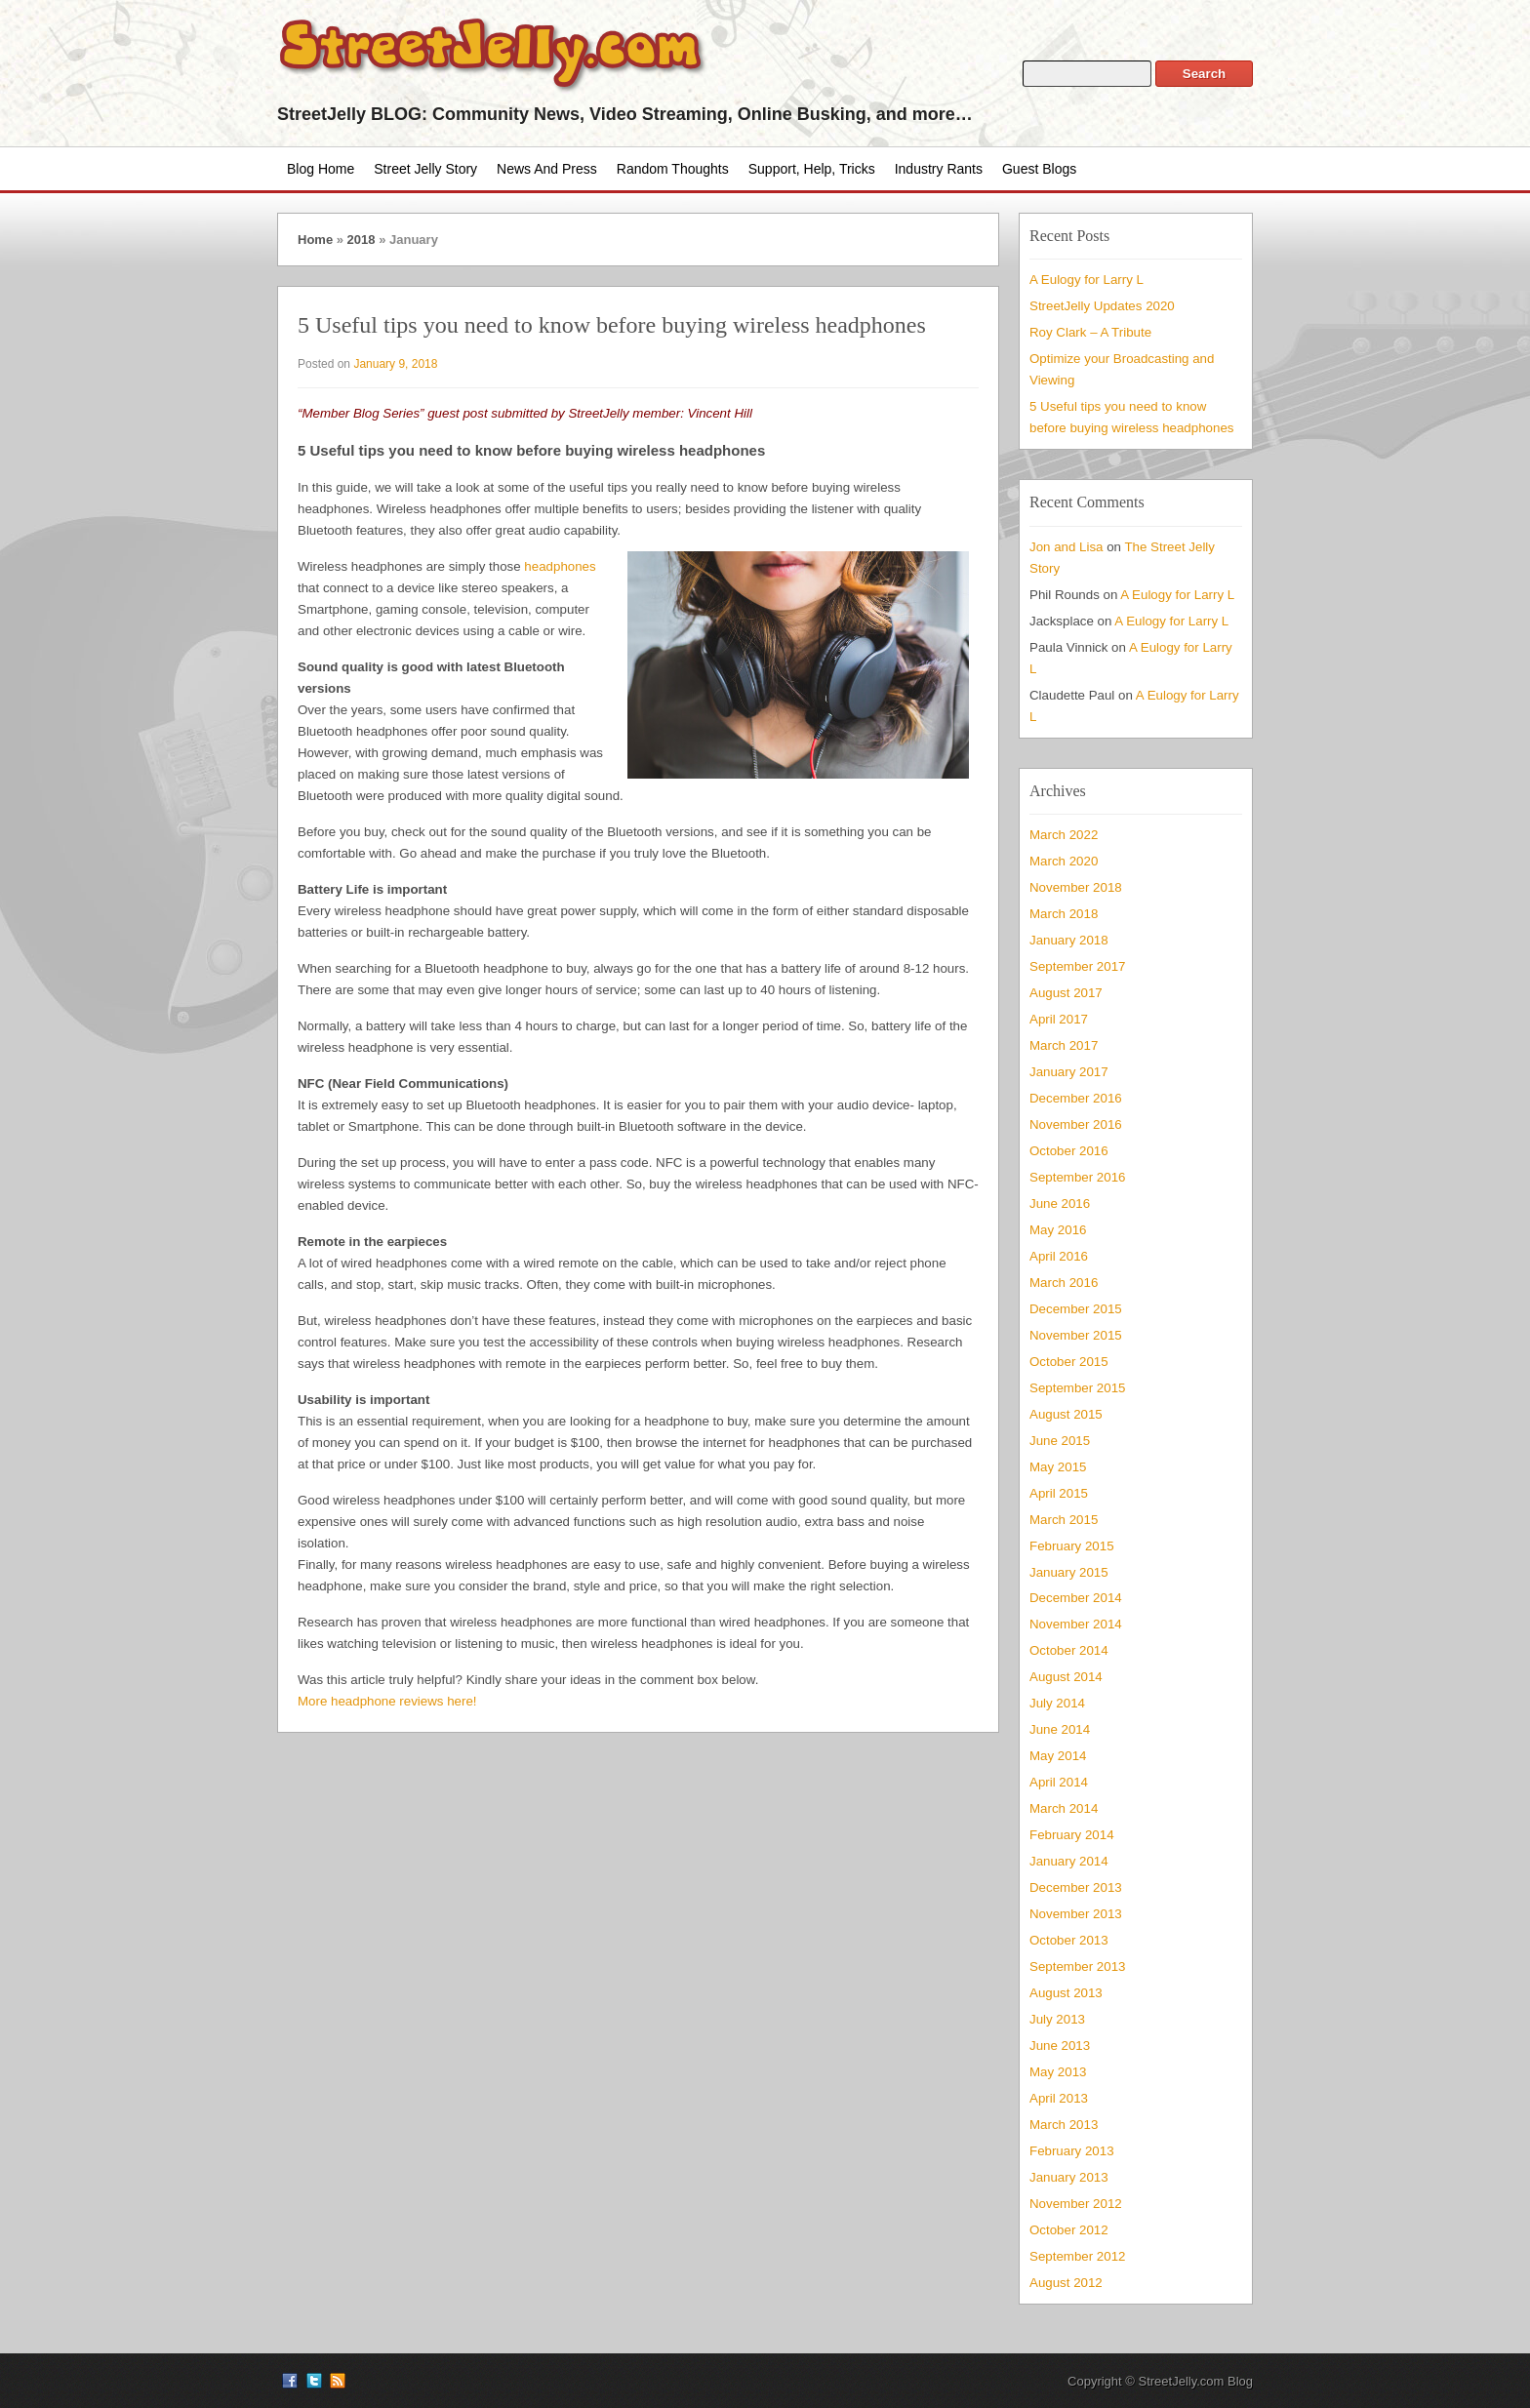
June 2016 (1059, 1203)
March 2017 (1063, 1045)
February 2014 (1071, 1834)
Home (315, 239)
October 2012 (1068, 2230)
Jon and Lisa (1066, 547)
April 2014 (1058, 1782)
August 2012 (1066, 2282)
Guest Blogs (1039, 169)
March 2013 (1063, 2124)
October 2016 (1068, 1151)
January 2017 (1068, 1071)
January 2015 (1068, 1572)
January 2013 (1068, 2177)
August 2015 (1066, 1414)
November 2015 (1075, 1335)
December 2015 (1075, 1309)
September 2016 (1077, 1177)
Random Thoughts (673, 169)
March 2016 (1063, 1282)
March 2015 (1063, 1519)
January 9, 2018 (395, 364)
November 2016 (1075, 1124)
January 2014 (1068, 1861)
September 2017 (1077, 966)
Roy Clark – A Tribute (1090, 332)
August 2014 (1066, 1676)
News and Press (547, 169)
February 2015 (1071, 1546)
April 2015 (1058, 1493)
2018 (361, 239)
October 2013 (1068, 1940)
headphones (559, 566)
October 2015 (1068, 1361)
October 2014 (1068, 1650)
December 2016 (1075, 1098)
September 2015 (1077, 1388)
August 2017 (1066, 992)
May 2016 (1057, 1230)
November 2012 (1075, 2203)
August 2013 (1066, 1993)
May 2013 (1057, 2072)
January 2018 (1068, 940)
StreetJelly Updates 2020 (1102, 306)
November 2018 (1075, 887)
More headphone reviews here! (387, 1701)
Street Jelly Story (425, 169)
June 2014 (1059, 1729)
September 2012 (1077, 2256)
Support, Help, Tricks (811, 169)
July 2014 (1057, 1703)
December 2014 (1075, 1597)
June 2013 (1059, 2045)
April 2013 (1058, 2098)
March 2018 (1063, 913)
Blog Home (320, 169)
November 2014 (1075, 1624)
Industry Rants (939, 169)
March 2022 (1063, 834)
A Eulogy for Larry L (1086, 279)
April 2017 (1058, 1019)
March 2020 (1063, 861)
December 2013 (1075, 1887)
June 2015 (1059, 1440)
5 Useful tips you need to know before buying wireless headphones (612, 325)
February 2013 (1071, 2151)
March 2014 (1063, 1808)
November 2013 (1075, 1913)
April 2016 (1058, 1256)
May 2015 (1057, 1467)
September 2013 (1077, 1966)
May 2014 (1057, 1755)
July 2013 (1057, 2019)
